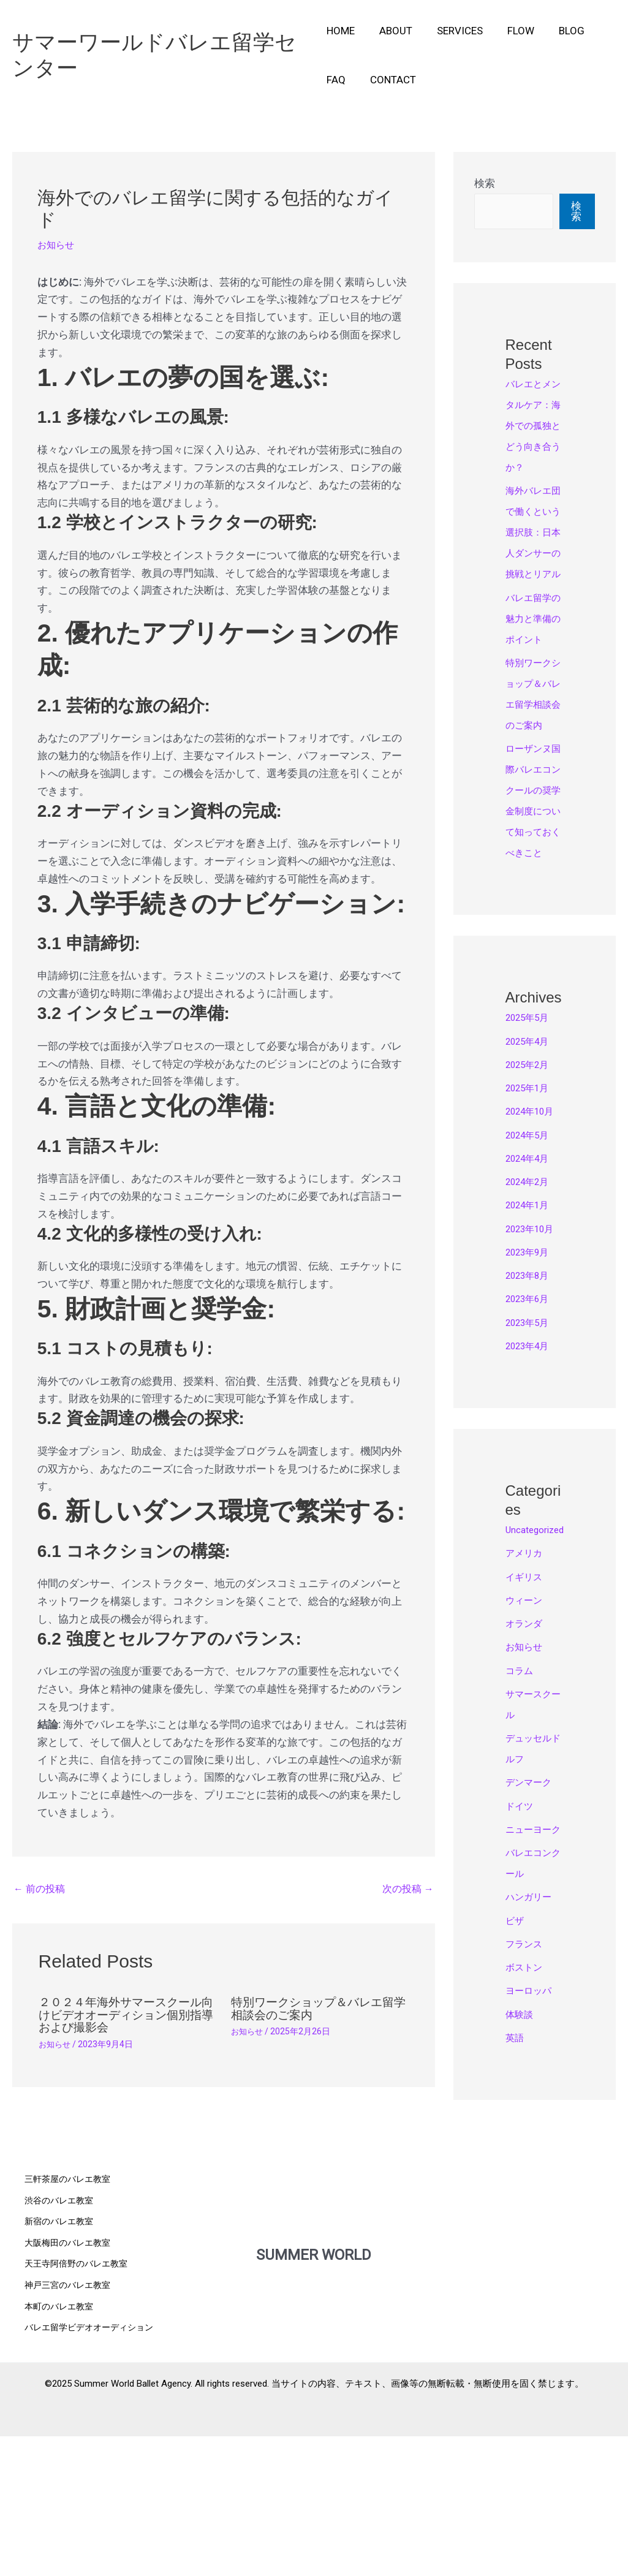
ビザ (515, 2087)
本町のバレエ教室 (61, 2450)
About (392, 31)
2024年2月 (531, 1306)
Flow (509, 31)
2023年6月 (531, 1423)
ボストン (526, 2133)
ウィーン (526, 1746)
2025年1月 (531, 1213)
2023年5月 (531, 1447)
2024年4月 (531, 1283)
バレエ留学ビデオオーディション (93, 2471)
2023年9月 (531, 1377)
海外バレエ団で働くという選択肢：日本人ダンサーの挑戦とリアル (531, 573)
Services (452, 31)
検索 (484, 183)
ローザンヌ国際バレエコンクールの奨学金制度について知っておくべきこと (531, 914)
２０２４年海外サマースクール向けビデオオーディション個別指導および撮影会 (124, 2016)
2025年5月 (531, 1142)
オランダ (526, 1769)
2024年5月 (531, 1260)
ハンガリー (531, 2063)
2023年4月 (531, 1470)
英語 (515, 2204)
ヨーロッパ (531, 2157)
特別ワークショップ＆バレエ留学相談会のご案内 (317, 2010)
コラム (521, 1816)
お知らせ (58, 244)
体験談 (521, 2181)
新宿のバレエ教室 (61, 2367)
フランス (526, 2110)
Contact (389, 80)
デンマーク (531, 1928)
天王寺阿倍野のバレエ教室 (80, 2408)
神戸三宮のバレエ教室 (70, 2429)
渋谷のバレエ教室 (61, 2346)
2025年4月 (531, 1166)
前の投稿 (40, 1890)
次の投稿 (406, 1890)
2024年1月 (531, 1330)
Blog (557, 31)
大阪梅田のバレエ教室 (70, 2387)
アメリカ (526, 1698)
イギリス (526, 1722)
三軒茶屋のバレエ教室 (70, 2325)
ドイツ (521, 1951)
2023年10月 (534, 1353)
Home (341, 31)
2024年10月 (534, 1236)
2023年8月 (531, 1400)
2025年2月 (531, 1189)
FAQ (336, 80)
